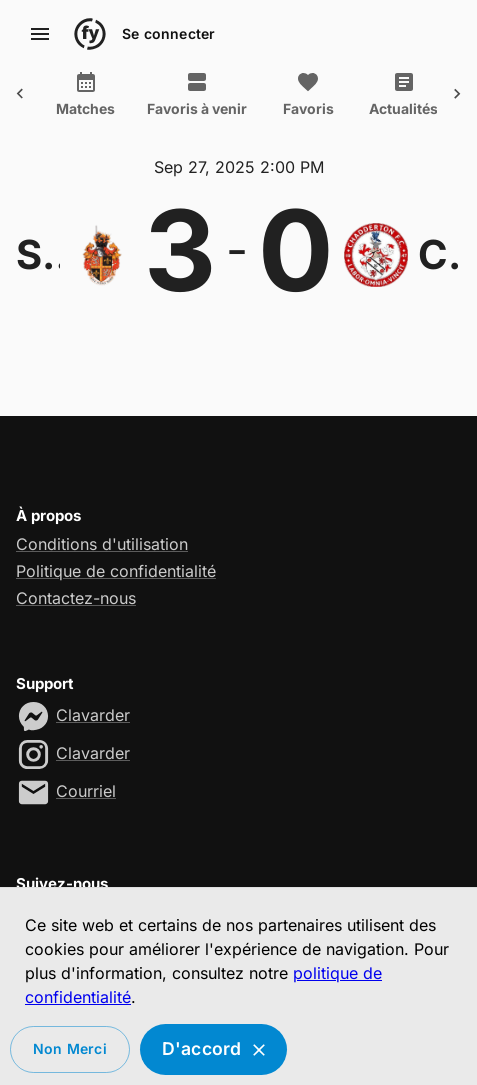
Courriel (86, 791)
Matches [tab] (45, 94)
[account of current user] (40, 34)
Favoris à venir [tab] (157, 94)
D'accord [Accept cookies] (214, 1049)
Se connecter (168, 34)
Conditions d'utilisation (102, 544)
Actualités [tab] (363, 94)
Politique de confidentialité (116, 571)
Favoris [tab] (268, 94)
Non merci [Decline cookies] (70, 1049)
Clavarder (93, 715)
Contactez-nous (76, 598)
